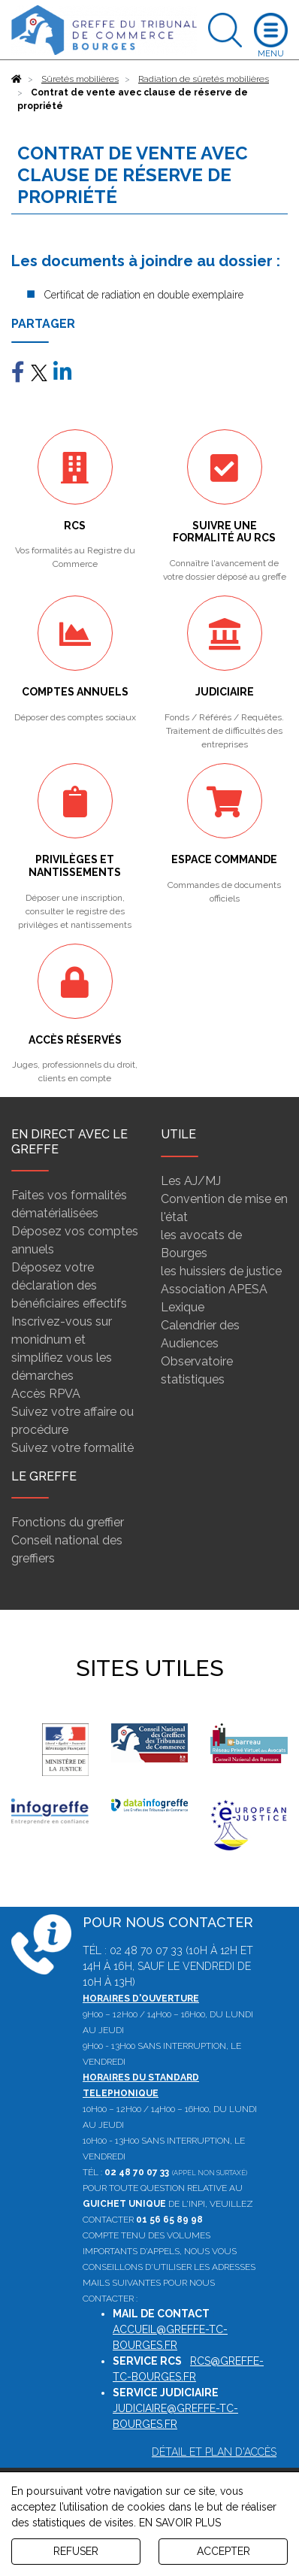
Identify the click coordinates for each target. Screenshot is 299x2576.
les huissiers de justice (221, 1271)
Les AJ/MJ (191, 1181)
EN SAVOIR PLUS (180, 2523)
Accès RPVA (45, 1393)
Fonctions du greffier (67, 1522)
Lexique (182, 1307)
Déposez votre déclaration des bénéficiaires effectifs (69, 1285)
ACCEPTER (223, 2551)
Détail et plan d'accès (214, 2452)
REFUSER (75, 2551)
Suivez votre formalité (72, 1448)
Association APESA (214, 1289)
